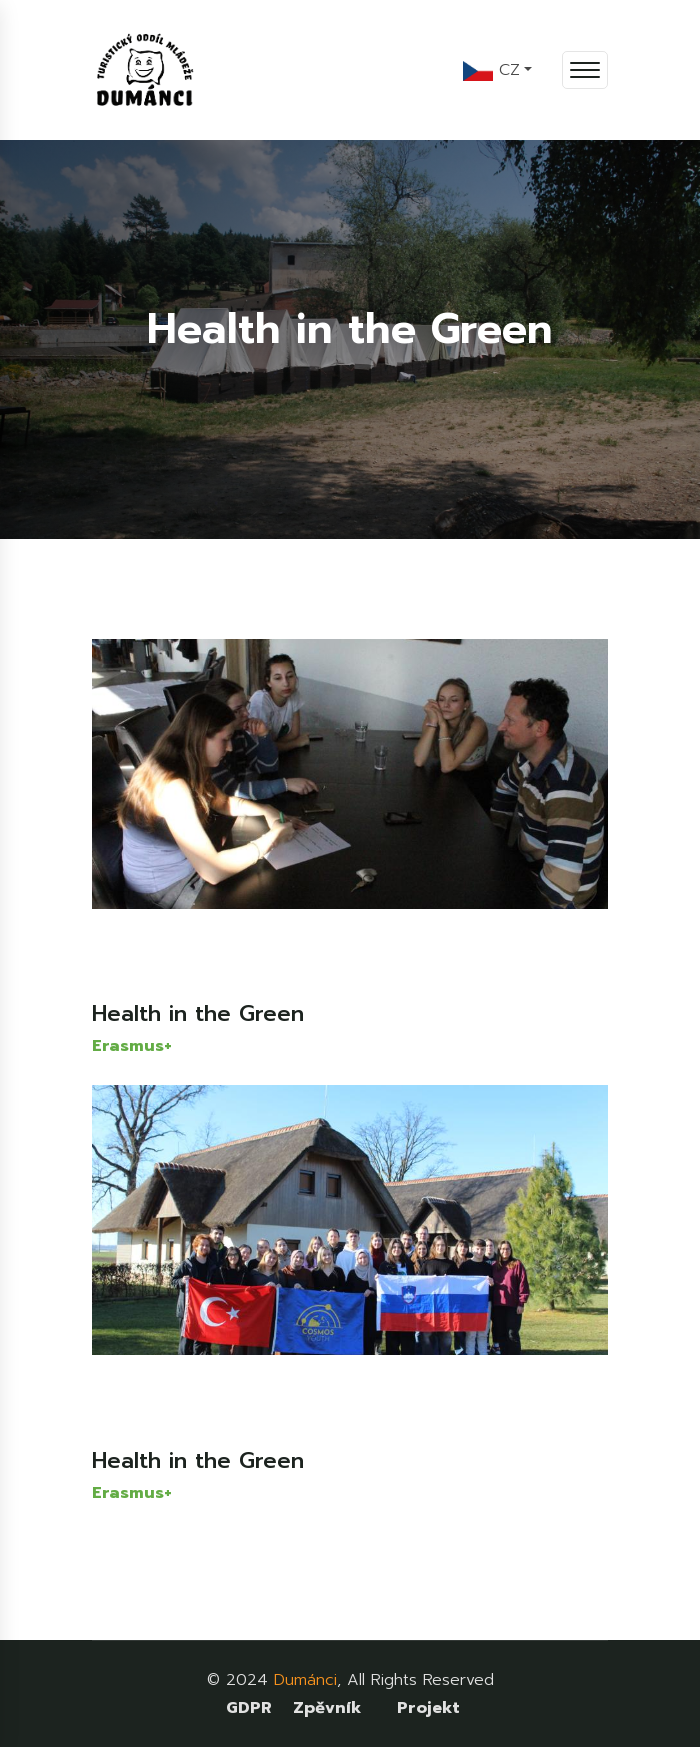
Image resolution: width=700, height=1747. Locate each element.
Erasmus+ (132, 1046)
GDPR (249, 1708)
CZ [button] (491, 70)
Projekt (428, 1708)
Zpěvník (327, 1708)
